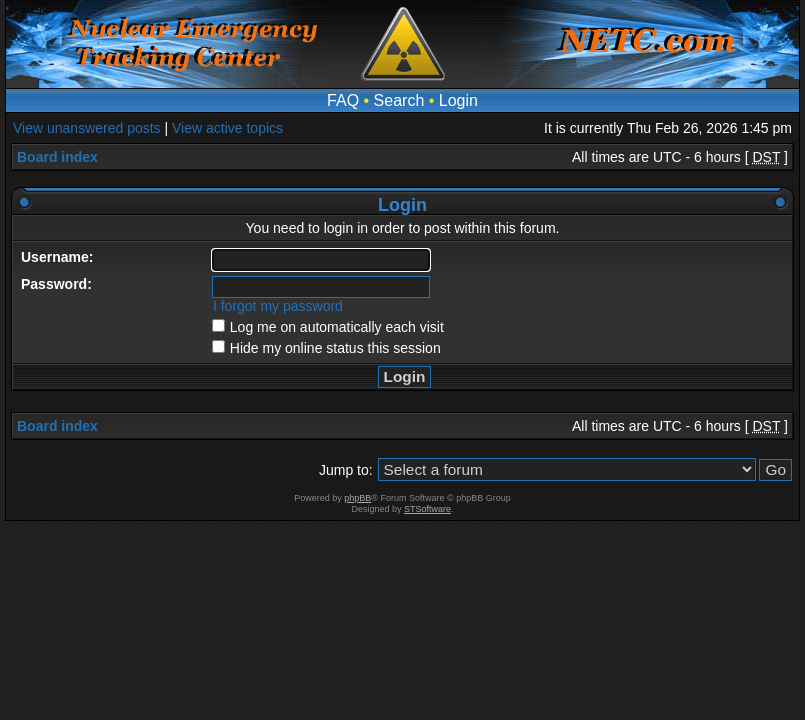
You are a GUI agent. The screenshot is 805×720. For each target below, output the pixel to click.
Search (399, 100)
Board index (57, 157)
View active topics (227, 128)
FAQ (343, 100)
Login (458, 100)
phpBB (357, 498)
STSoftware (427, 509)
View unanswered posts (87, 128)
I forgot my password (278, 306)
